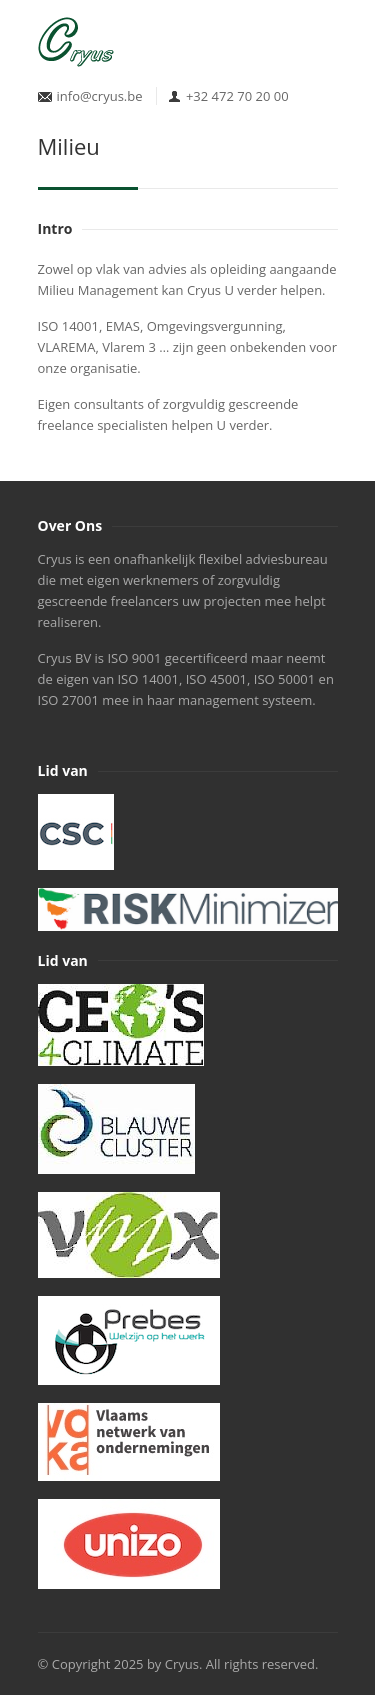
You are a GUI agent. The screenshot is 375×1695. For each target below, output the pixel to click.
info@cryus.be (100, 96)
